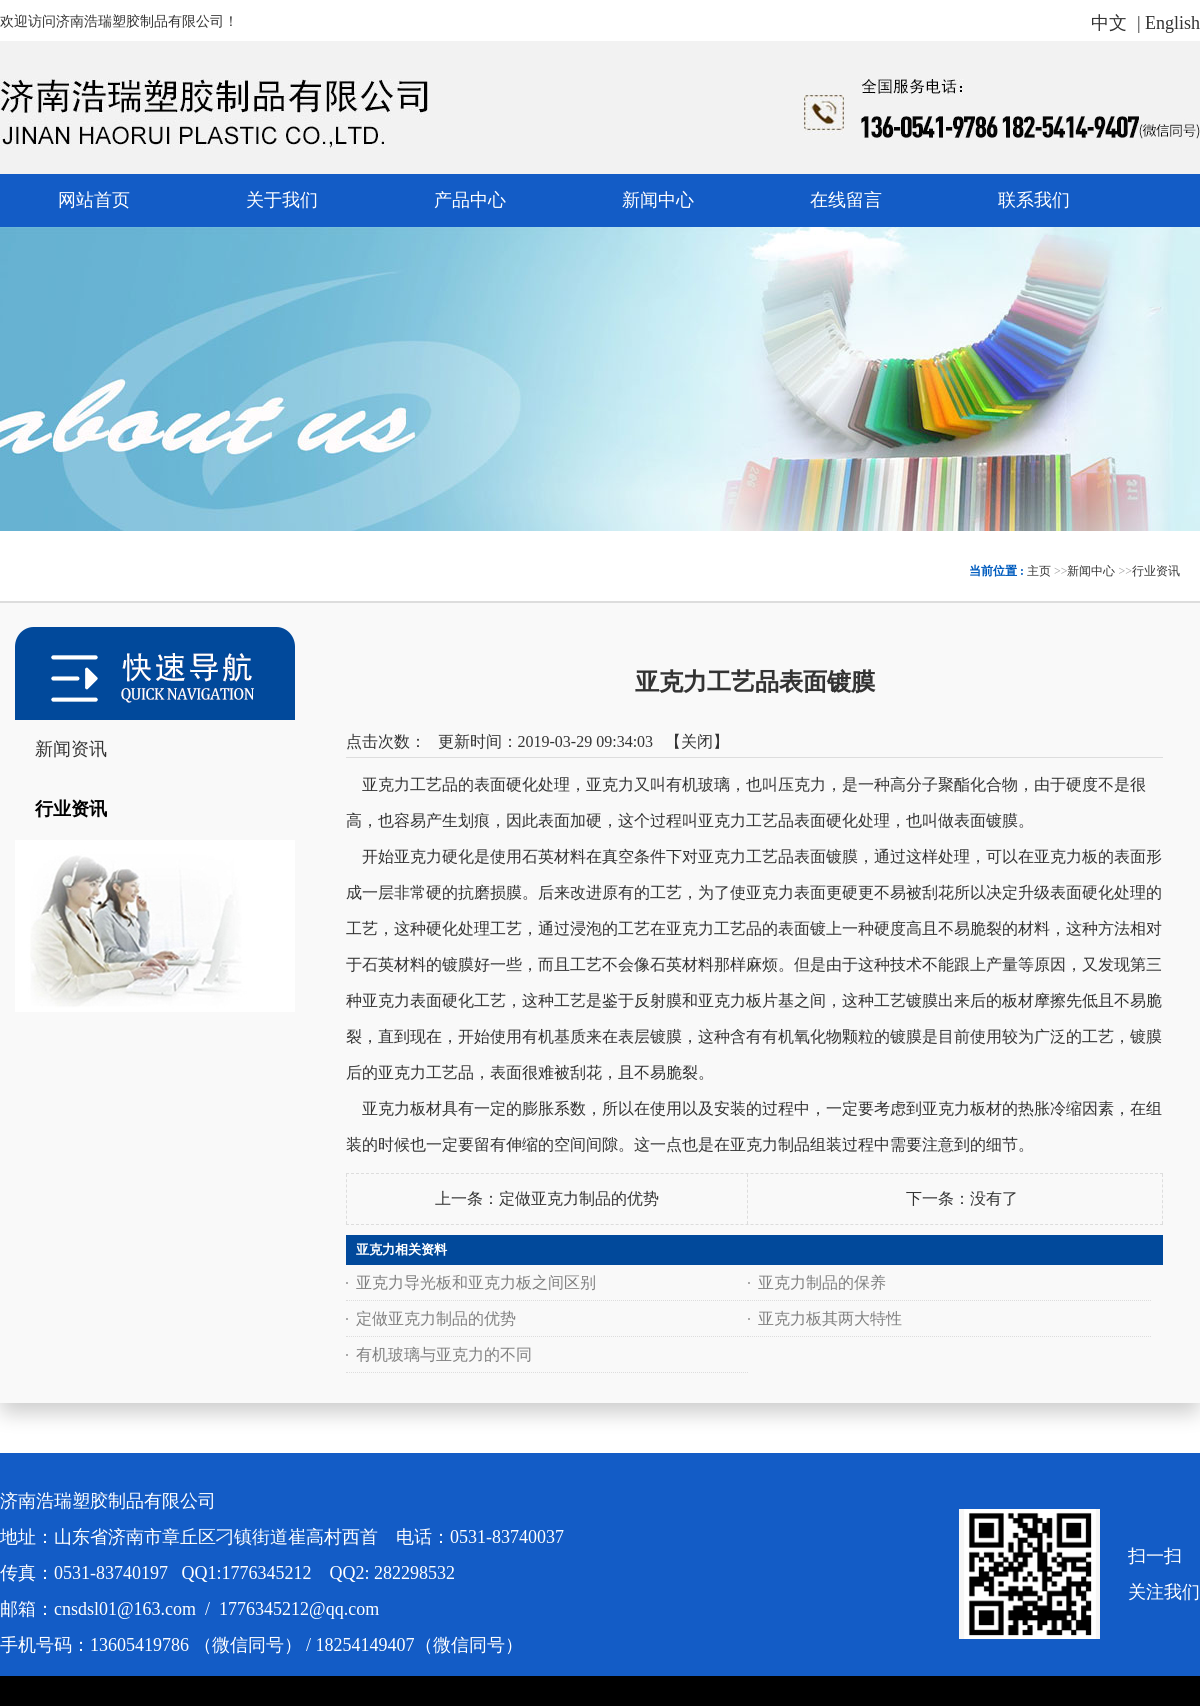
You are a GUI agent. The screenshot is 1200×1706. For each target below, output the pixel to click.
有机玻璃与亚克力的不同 (444, 1354)
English (1172, 23)
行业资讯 (1156, 571)
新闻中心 (1091, 571)
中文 (1109, 23)
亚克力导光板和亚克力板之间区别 (476, 1282)
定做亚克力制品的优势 (579, 1198)
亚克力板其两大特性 (830, 1318)
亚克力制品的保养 (822, 1282)
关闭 (697, 741)
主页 (1039, 571)
